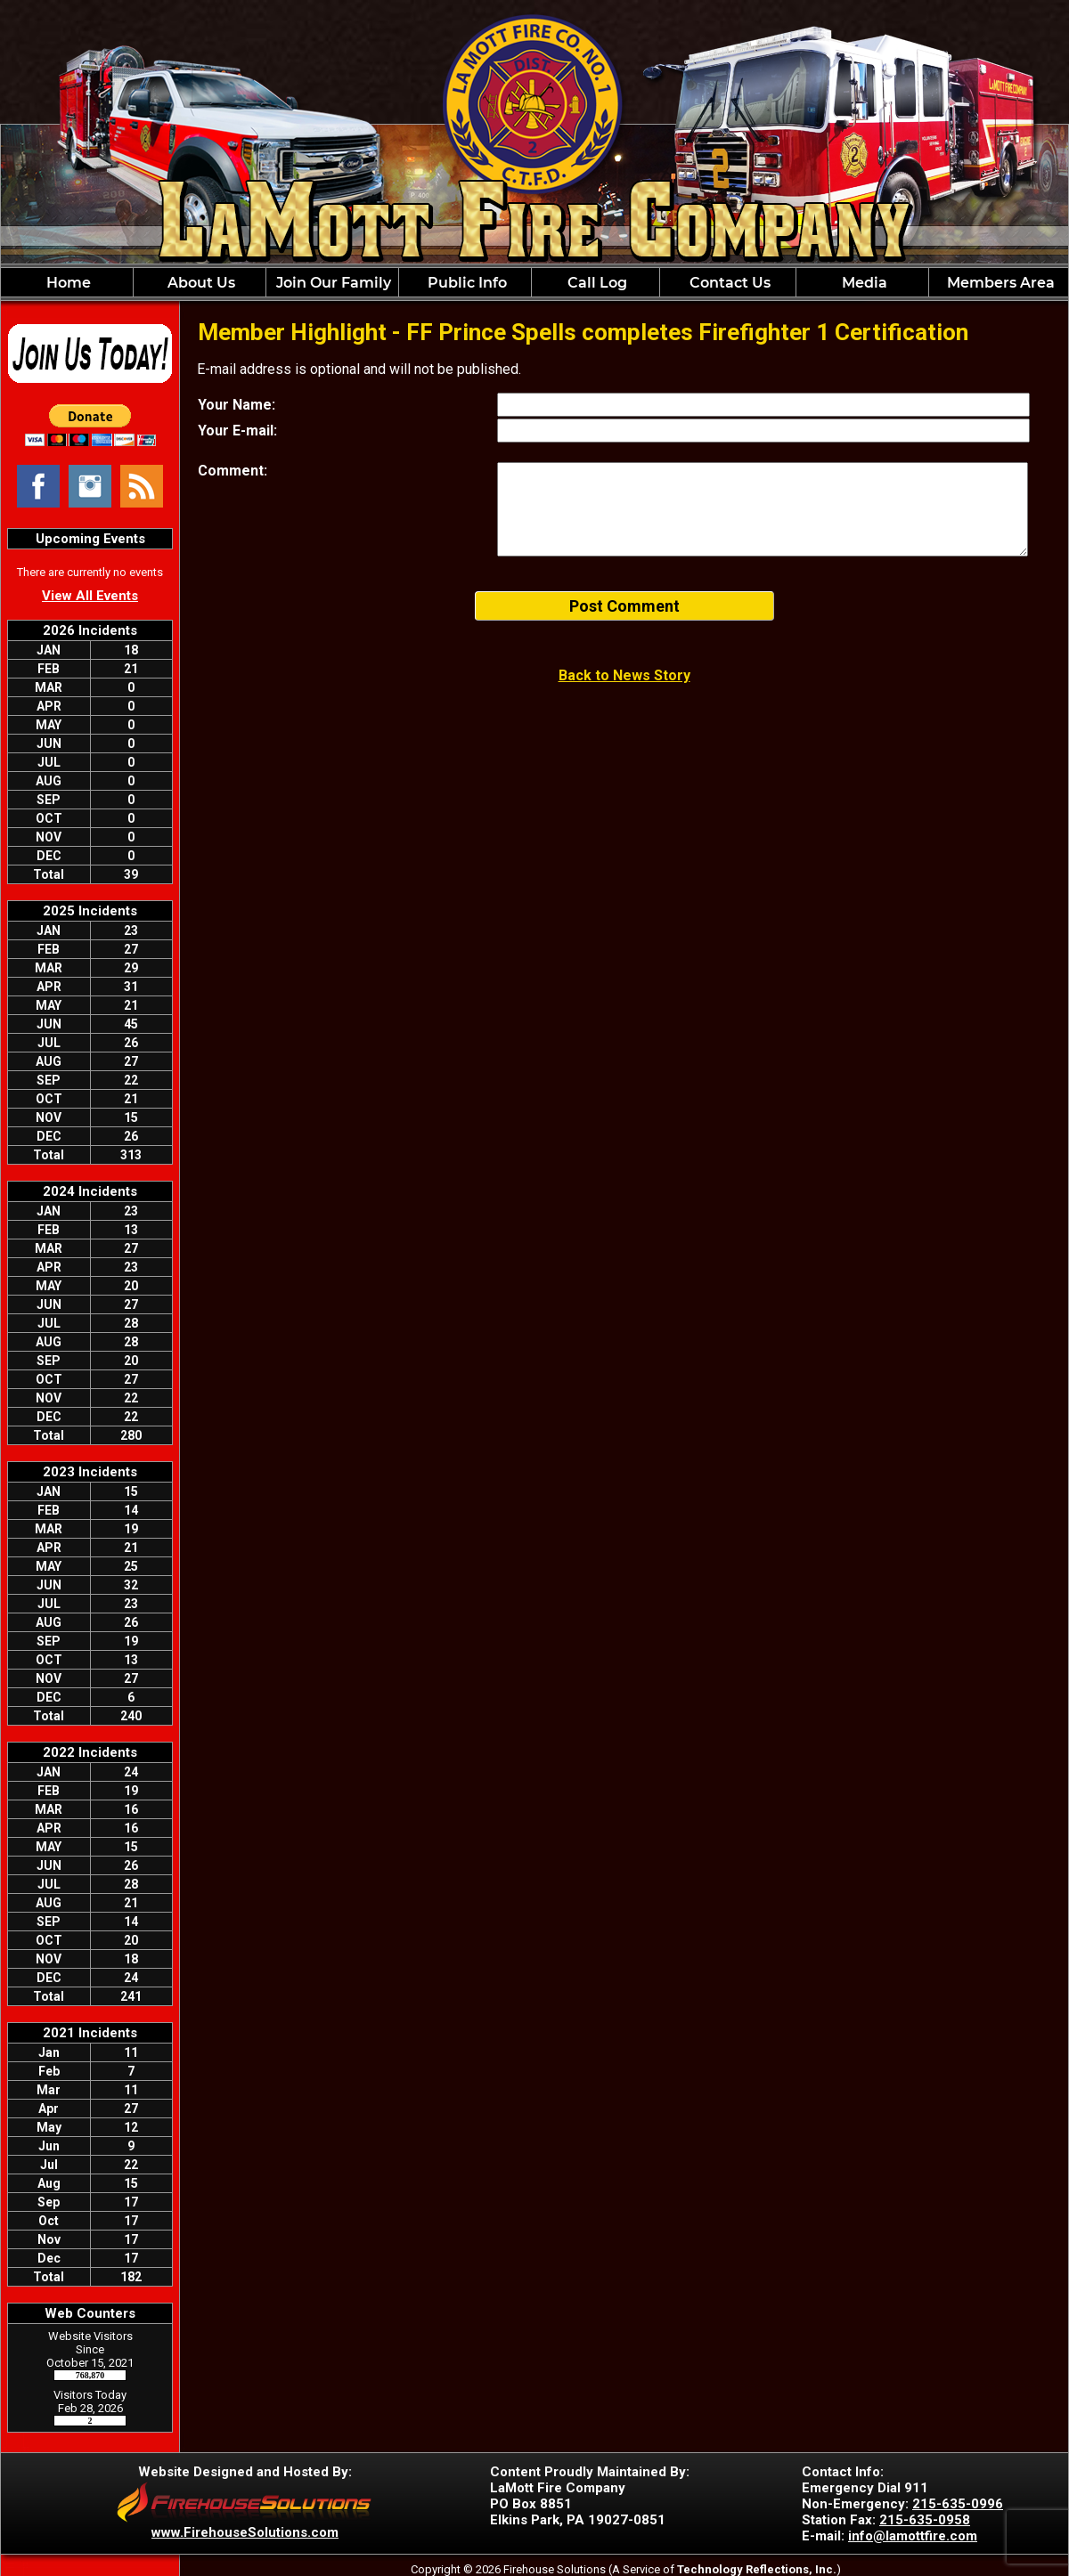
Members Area (999, 282)
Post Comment (624, 606)
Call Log (595, 282)
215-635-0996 (957, 2504)
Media (862, 282)
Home (67, 282)
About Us (199, 282)
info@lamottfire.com (912, 2536)
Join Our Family (332, 282)
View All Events (90, 596)
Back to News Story (624, 675)
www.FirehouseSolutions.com (245, 2532)
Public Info (465, 282)
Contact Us (728, 282)
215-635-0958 (924, 2520)
